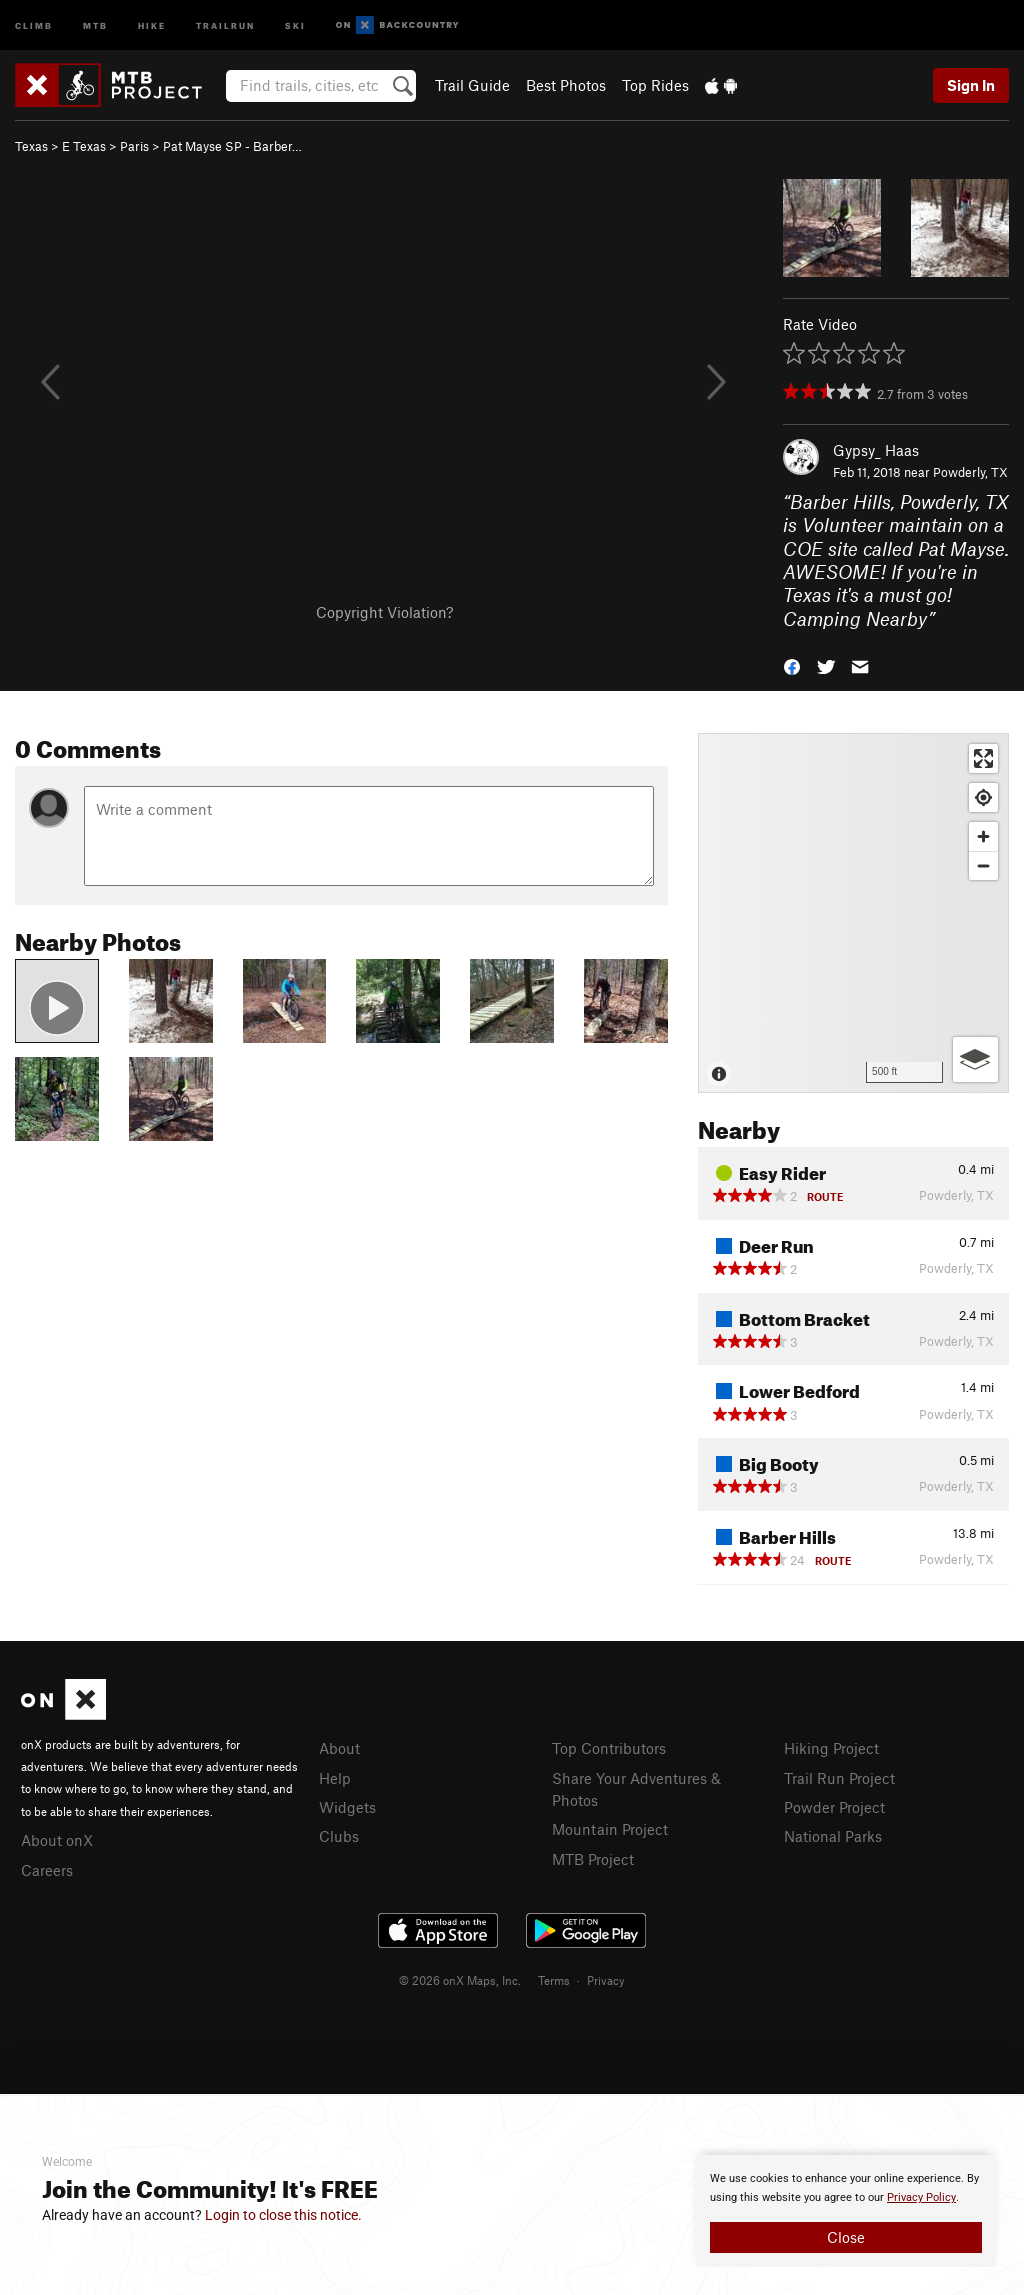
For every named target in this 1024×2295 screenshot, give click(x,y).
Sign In (971, 85)
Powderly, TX (970, 472)
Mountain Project (610, 1829)
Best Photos (566, 85)
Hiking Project (831, 1748)
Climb (34, 24)
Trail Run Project (839, 1778)
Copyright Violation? (384, 612)
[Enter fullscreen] (983, 758)
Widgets (347, 1807)
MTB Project (593, 1859)
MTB (95, 24)
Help (335, 1778)
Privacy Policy (921, 2197)
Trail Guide (472, 85)
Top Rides (655, 85)
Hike (152, 24)
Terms (554, 1980)
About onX (57, 1840)
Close (846, 2237)
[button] (792, 665)
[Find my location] (983, 797)
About (339, 1748)
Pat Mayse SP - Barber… (232, 146)
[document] (846, 2211)
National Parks (833, 1836)
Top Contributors (609, 1748)
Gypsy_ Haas (876, 450)
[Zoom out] (983, 865)
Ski (295, 24)
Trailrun (225, 24)
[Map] (853, 913)
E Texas (84, 146)
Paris (134, 146)
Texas (31, 146)
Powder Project (834, 1807)
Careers (47, 1870)
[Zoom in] (983, 836)
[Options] (975, 1059)
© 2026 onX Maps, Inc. (460, 1980)
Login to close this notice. (283, 2215)
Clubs (339, 1836)
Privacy (606, 1980)
